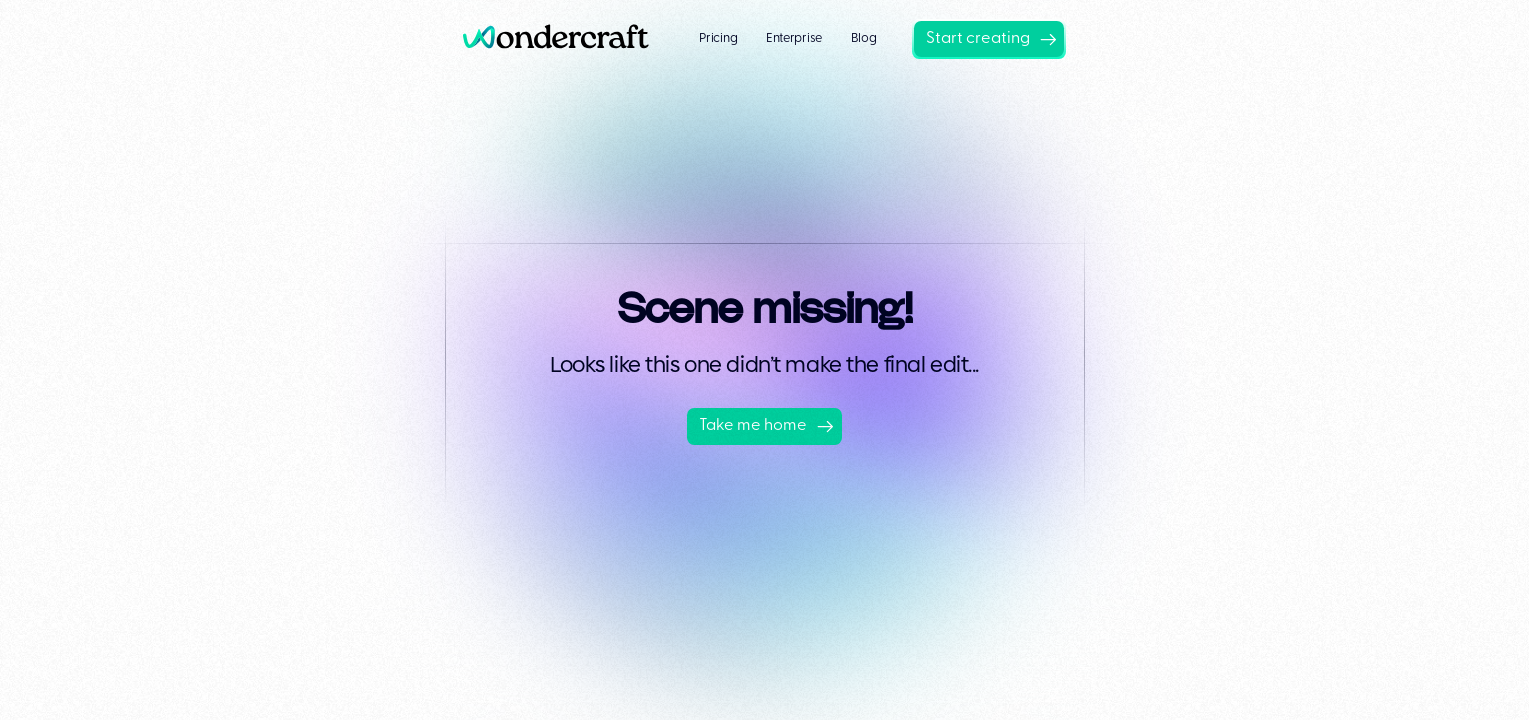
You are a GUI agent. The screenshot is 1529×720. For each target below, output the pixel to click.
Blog (864, 38)
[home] (563, 38)
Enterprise (794, 38)
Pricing (718, 38)
